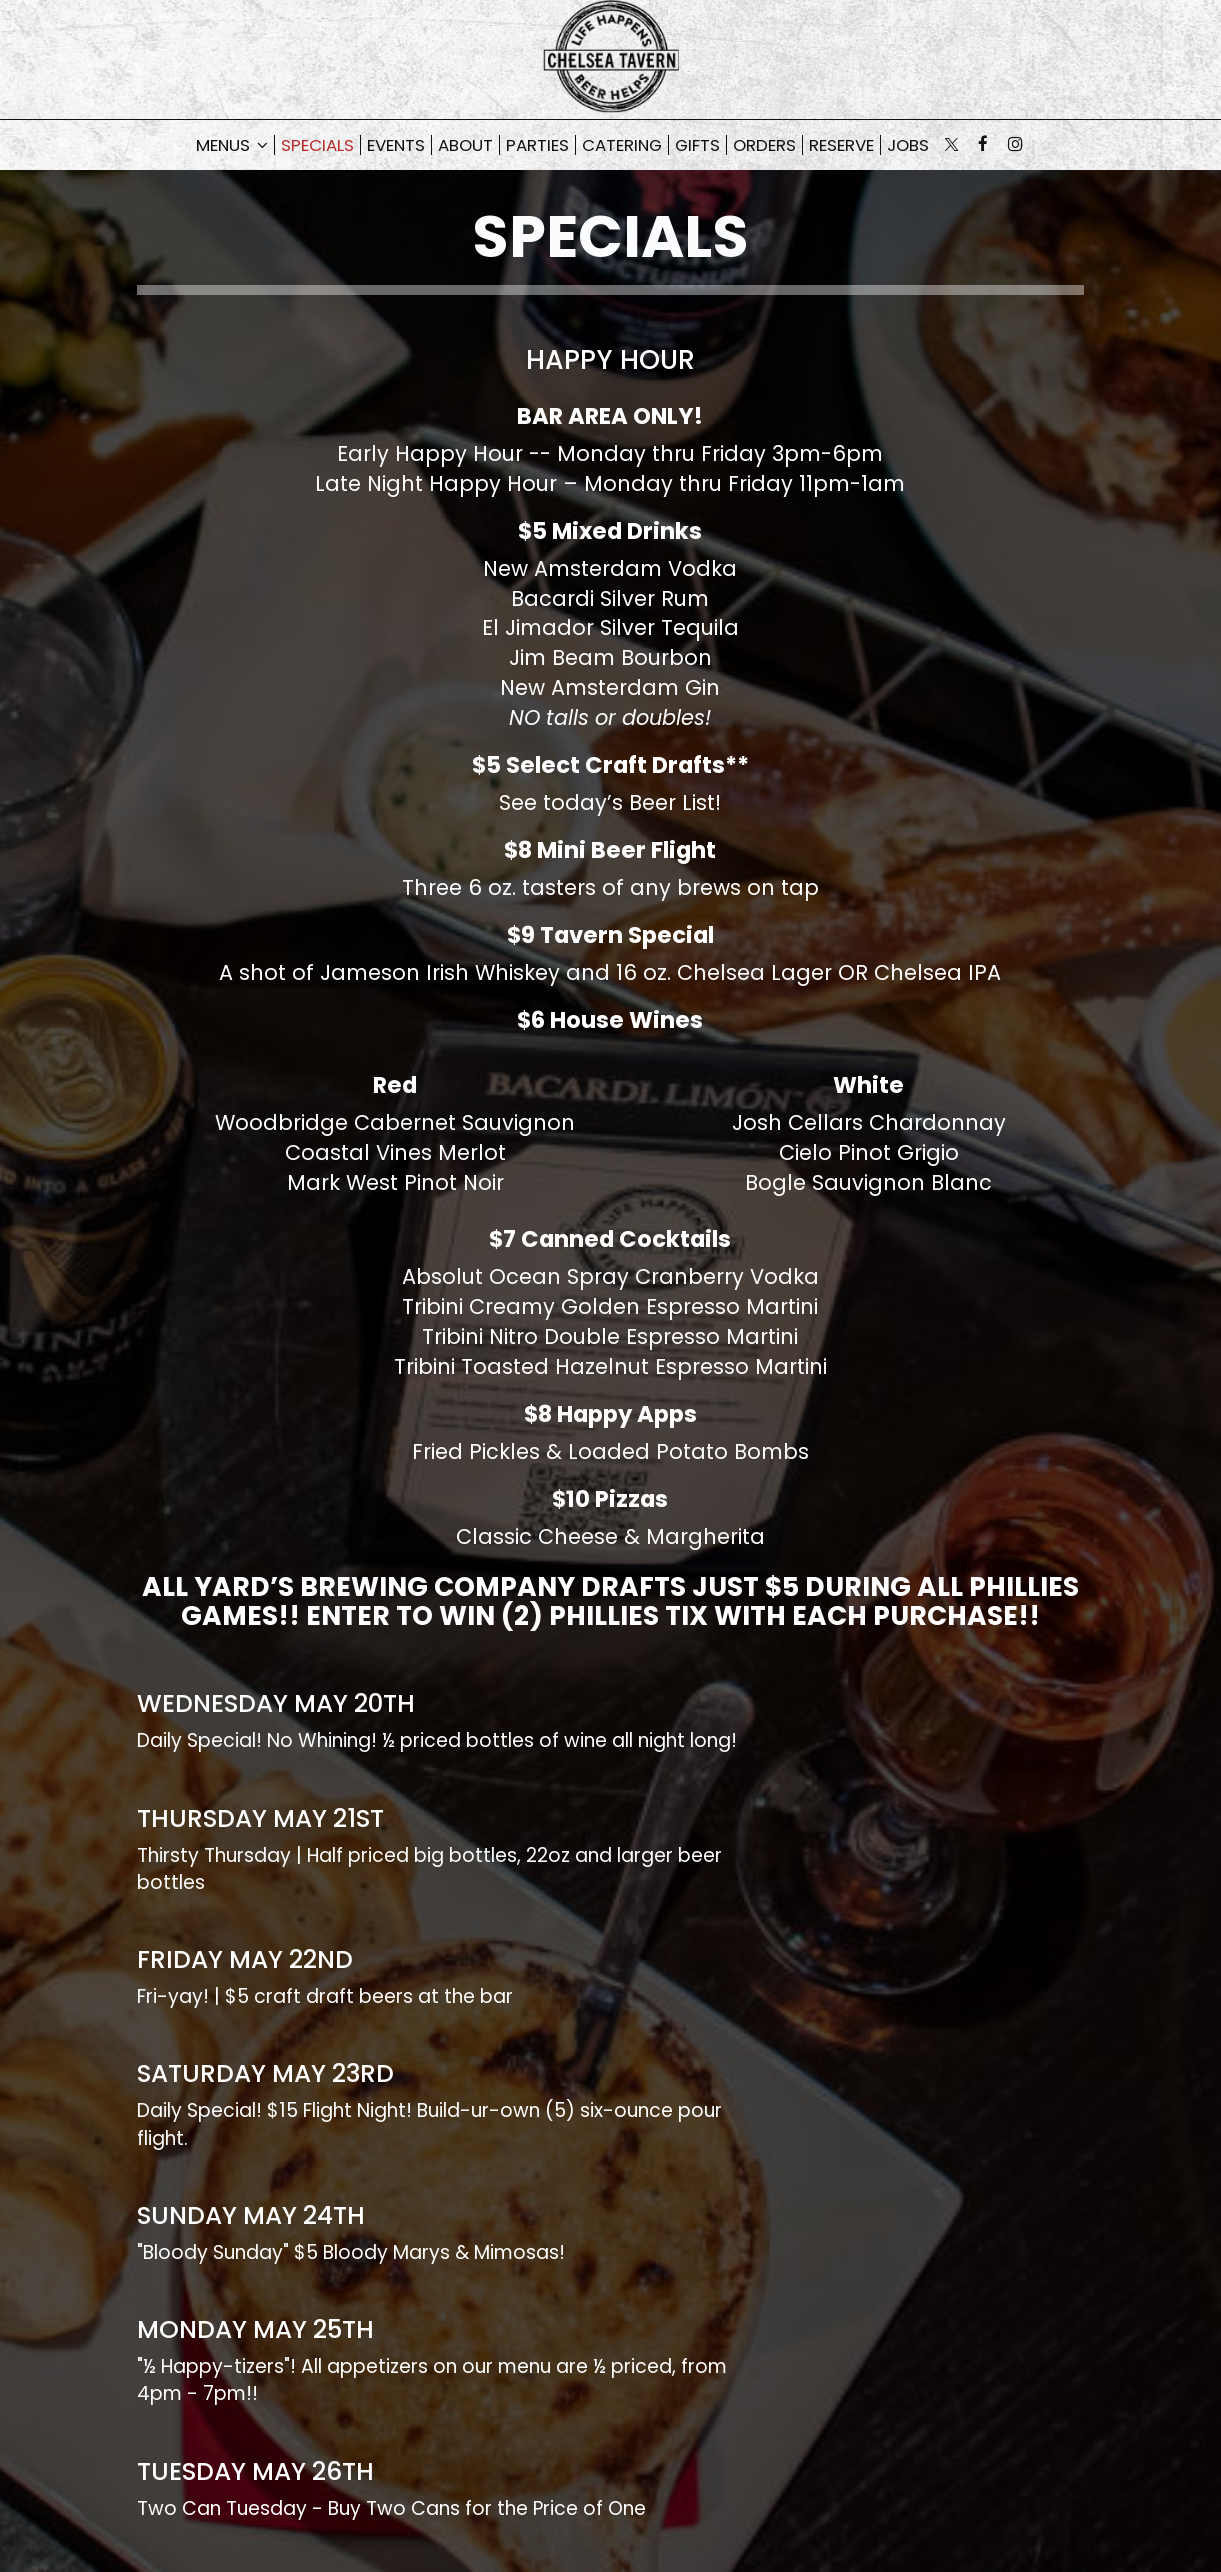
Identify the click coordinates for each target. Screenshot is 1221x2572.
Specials (317, 145)
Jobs (908, 145)
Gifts (697, 145)
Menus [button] (232, 145)
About (465, 145)
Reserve (841, 145)
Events (396, 145)
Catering (622, 145)
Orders (764, 145)
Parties (537, 145)
